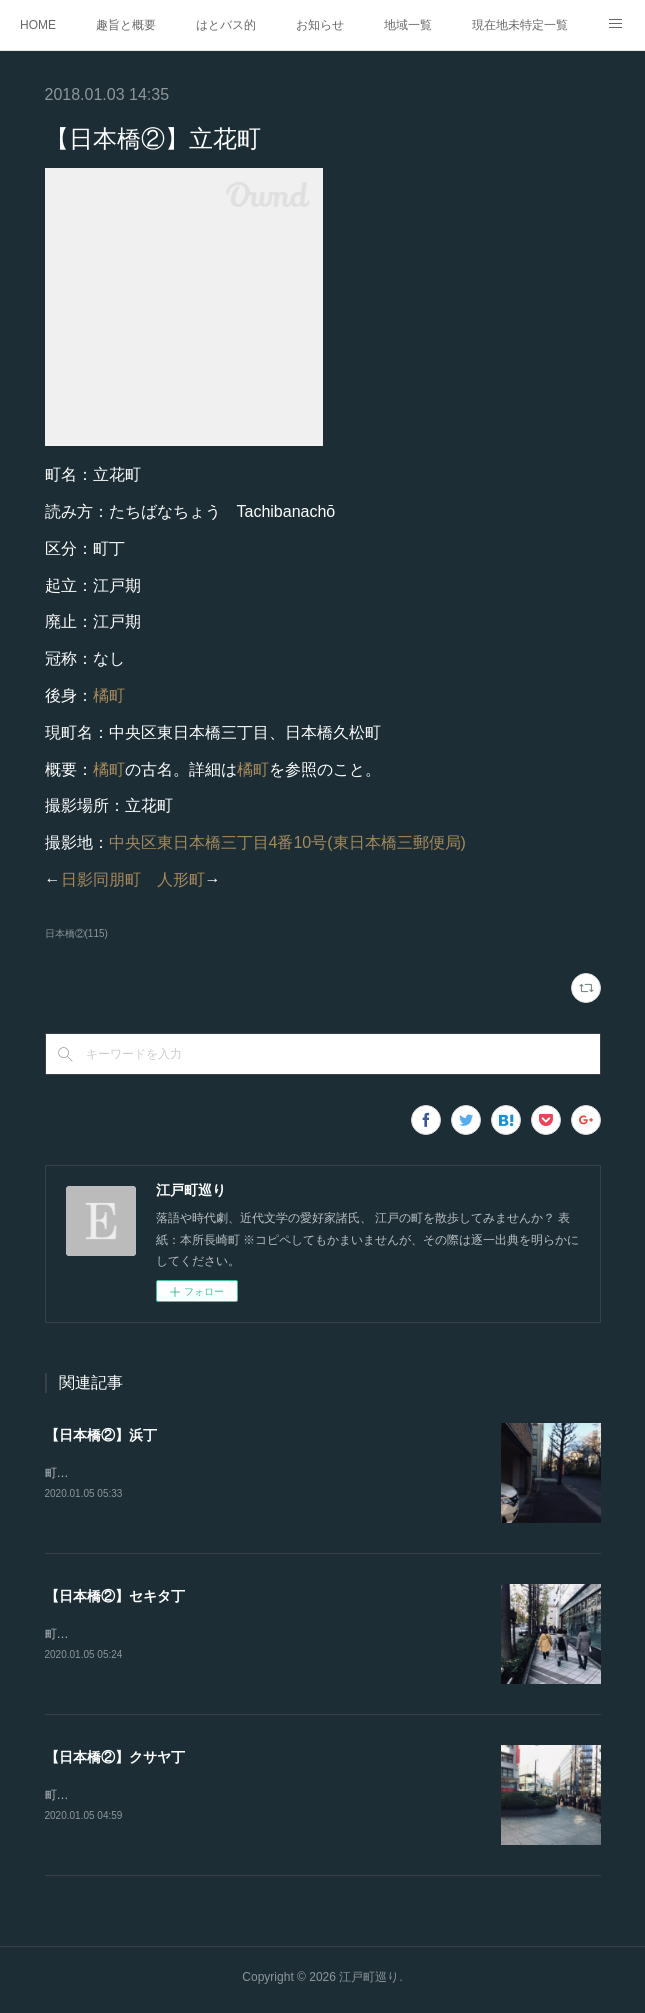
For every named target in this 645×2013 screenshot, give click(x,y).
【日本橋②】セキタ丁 (115, 1597)
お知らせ (320, 25)
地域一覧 (408, 25)
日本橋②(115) (76, 933)
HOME (38, 25)
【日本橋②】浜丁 (101, 1435)
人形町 (181, 879)
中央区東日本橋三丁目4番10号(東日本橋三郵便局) (287, 842)
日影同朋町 (101, 879)
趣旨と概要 (126, 25)
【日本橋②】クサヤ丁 (115, 1760)
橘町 (109, 695)
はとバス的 (226, 25)
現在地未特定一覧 (520, 25)
